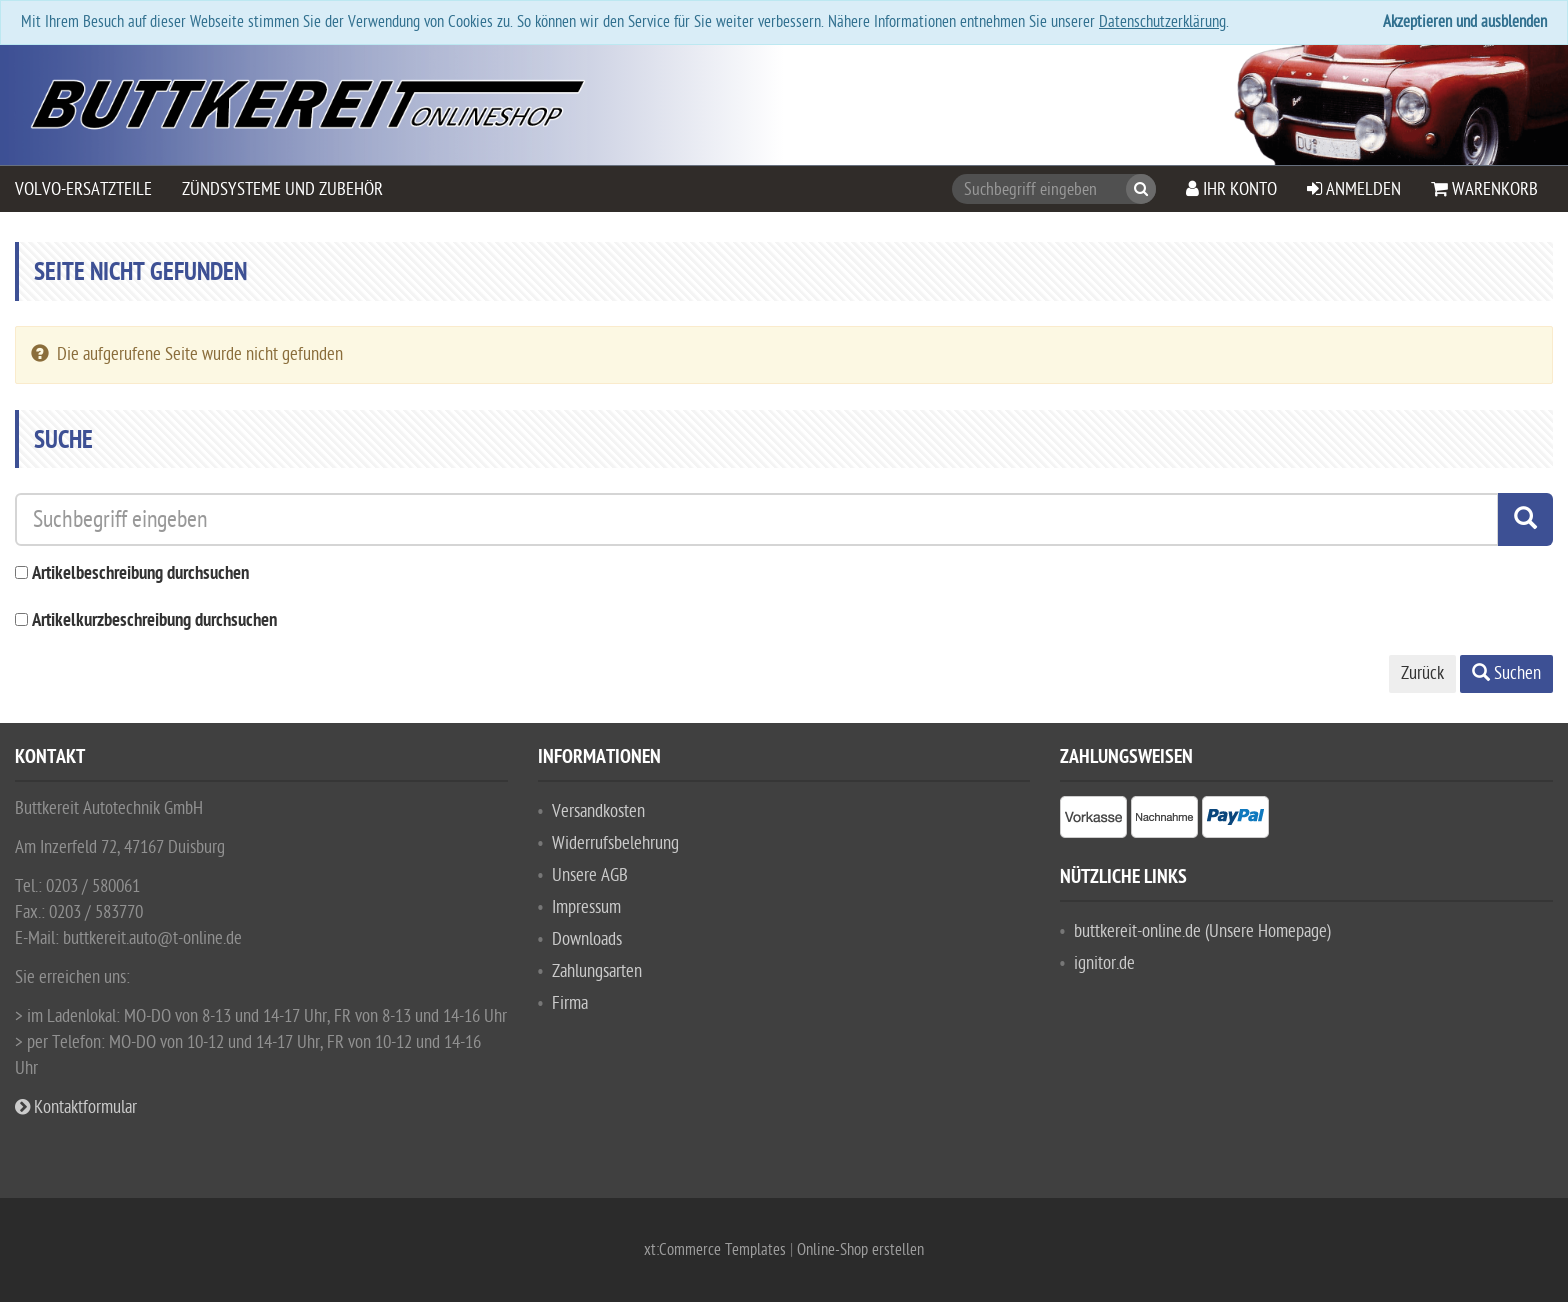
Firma (570, 1003)
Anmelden (1354, 189)
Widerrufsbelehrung (615, 843)
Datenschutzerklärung (1162, 22)
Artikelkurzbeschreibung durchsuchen (154, 621)
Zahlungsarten (597, 971)
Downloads (587, 939)
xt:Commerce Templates (717, 1250)
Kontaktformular (76, 1107)
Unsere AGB (590, 875)
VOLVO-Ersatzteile (83, 189)
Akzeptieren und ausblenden (1465, 22)
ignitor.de (1104, 963)
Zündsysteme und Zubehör (282, 189)
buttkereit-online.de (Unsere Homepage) (1202, 931)
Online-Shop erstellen (860, 1250)
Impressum (586, 907)
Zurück (1422, 673)
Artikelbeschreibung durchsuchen (140, 574)
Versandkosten (598, 811)
